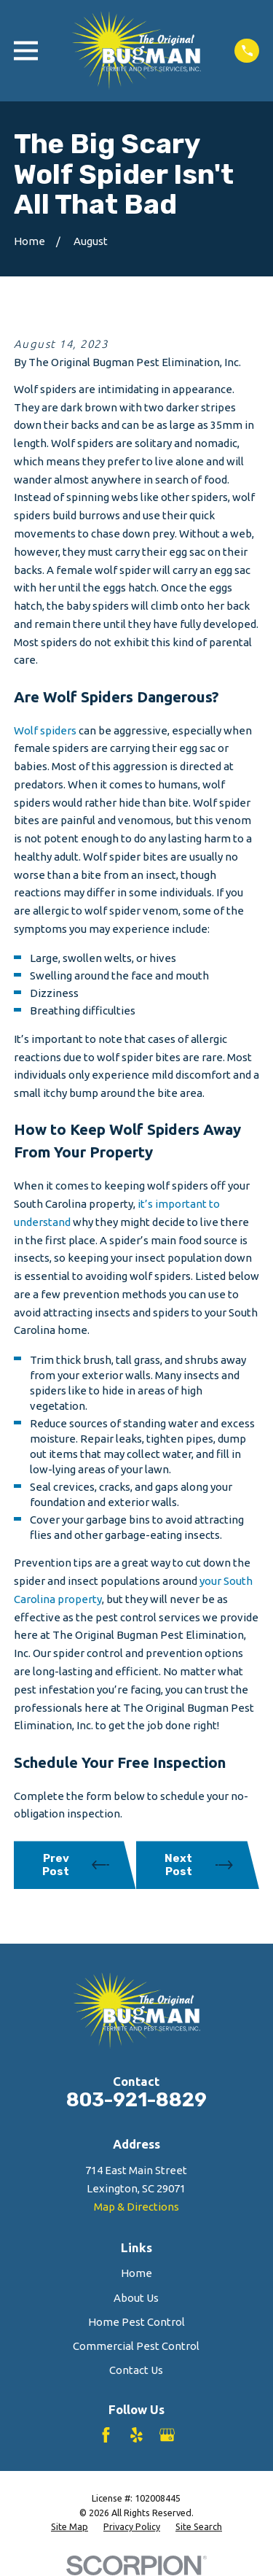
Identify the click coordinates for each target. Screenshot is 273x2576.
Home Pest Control (136, 2322)
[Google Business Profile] (167, 2435)
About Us (136, 2298)
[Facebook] (106, 2435)
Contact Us (136, 2370)
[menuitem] (69, 2527)
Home (136, 2273)
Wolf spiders (45, 730)
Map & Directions (136, 2206)
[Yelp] (136, 2435)
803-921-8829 (136, 2099)
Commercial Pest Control (136, 2346)
